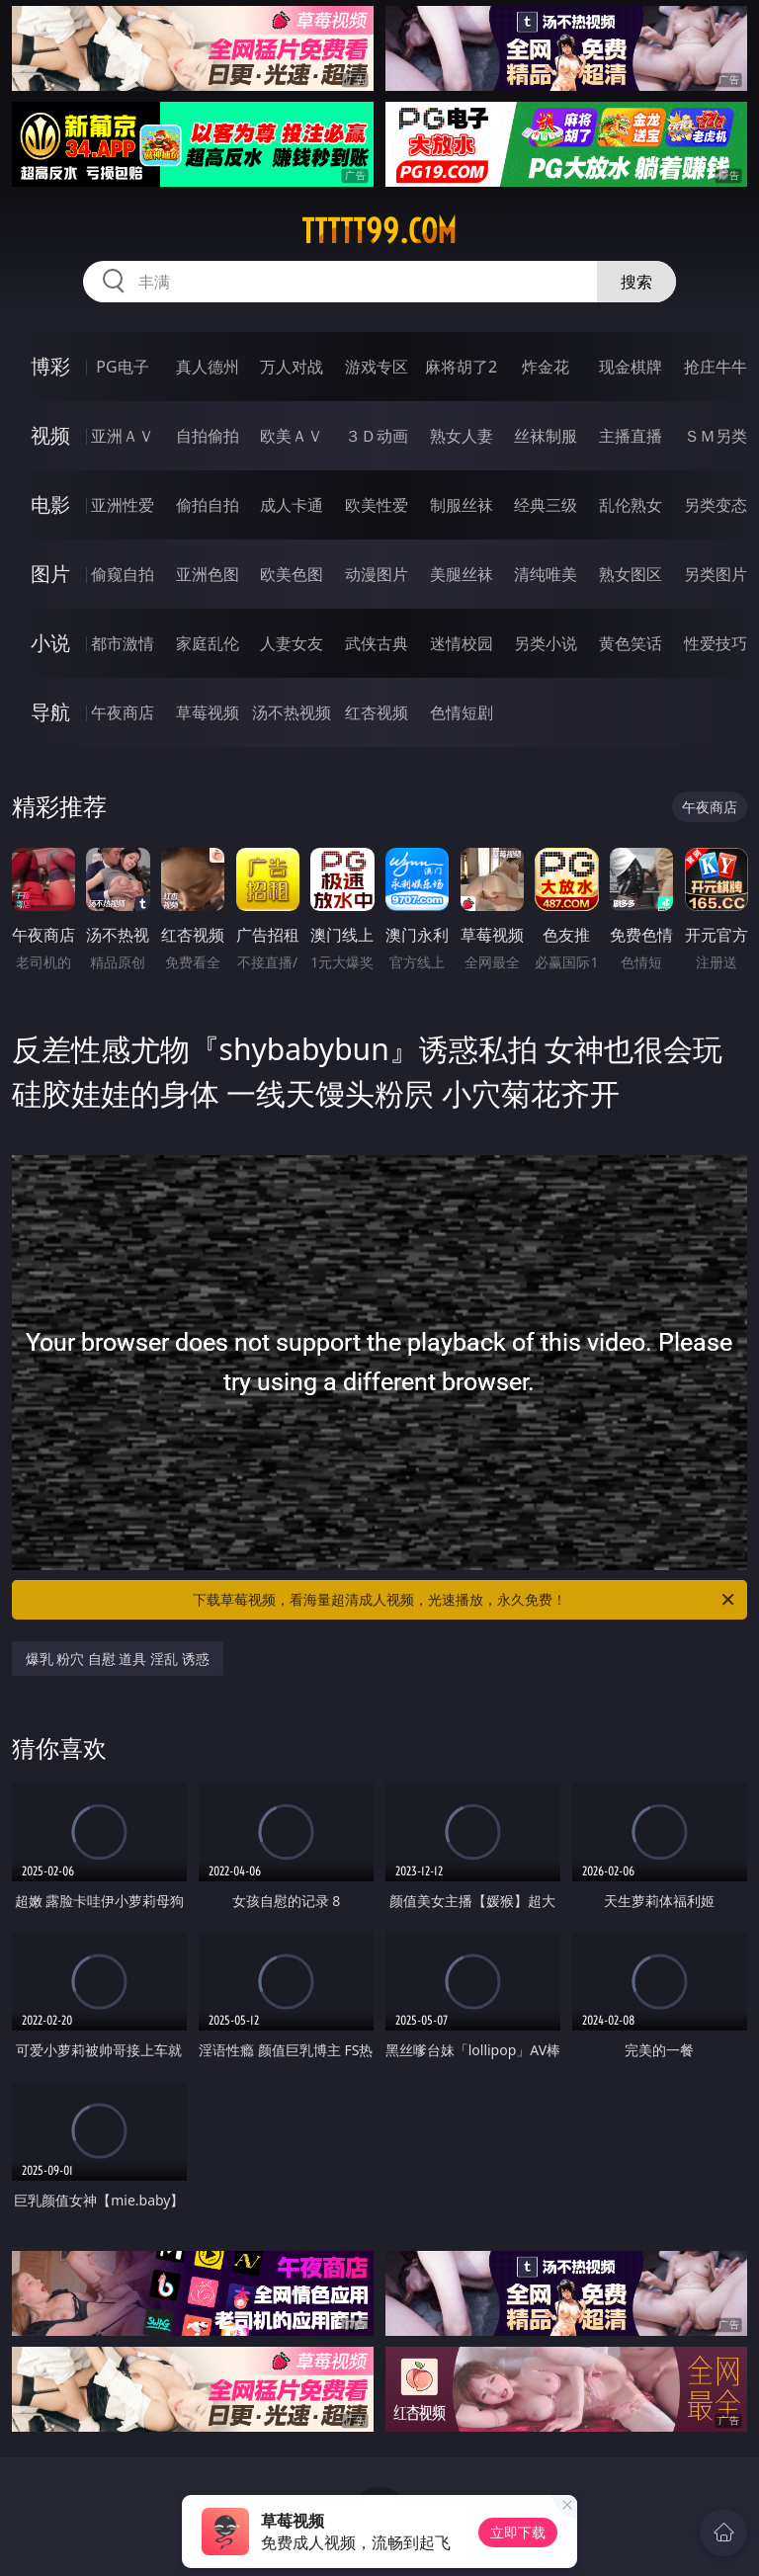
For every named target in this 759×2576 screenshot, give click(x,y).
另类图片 (715, 574)
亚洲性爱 (122, 505)
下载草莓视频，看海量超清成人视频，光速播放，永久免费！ (465, 1600)
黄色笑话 (630, 643)
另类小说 (545, 643)
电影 (50, 504)
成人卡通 (291, 505)
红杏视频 (376, 712)
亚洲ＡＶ (122, 436)
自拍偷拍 (207, 436)
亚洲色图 (207, 574)
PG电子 (122, 366)
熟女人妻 (461, 436)
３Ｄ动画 (376, 436)
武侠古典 (376, 643)
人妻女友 (291, 643)
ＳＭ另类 (715, 436)
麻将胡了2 (461, 366)
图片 (50, 573)
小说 (50, 642)
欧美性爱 (376, 505)
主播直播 (630, 436)
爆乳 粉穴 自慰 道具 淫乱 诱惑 (118, 1658)
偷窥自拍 (122, 574)
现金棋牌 (630, 366)
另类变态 (715, 505)
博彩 (50, 366)
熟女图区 (630, 574)
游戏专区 (376, 366)
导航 (50, 712)
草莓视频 (207, 712)
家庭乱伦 (207, 643)
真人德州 (207, 366)
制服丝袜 (461, 505)
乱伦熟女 (630, 505)
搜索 (636, 281)
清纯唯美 (545, 574)
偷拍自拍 (207, 505)
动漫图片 (376, 574)
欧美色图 (291, 574)
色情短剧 (461, 712)
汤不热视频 (291, 712)
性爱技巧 (715, 643)
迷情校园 (461, 643)
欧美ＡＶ (291, 436)
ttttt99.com (379, 231)
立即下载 (518, 2532)
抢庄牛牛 (715, 366)
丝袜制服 (545, 436)
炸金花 (545, 366)
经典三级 (545, 505)
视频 (50, 435)
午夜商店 (122, 712)
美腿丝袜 (461, 574)
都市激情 (122, 643)
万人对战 (291, 366)
